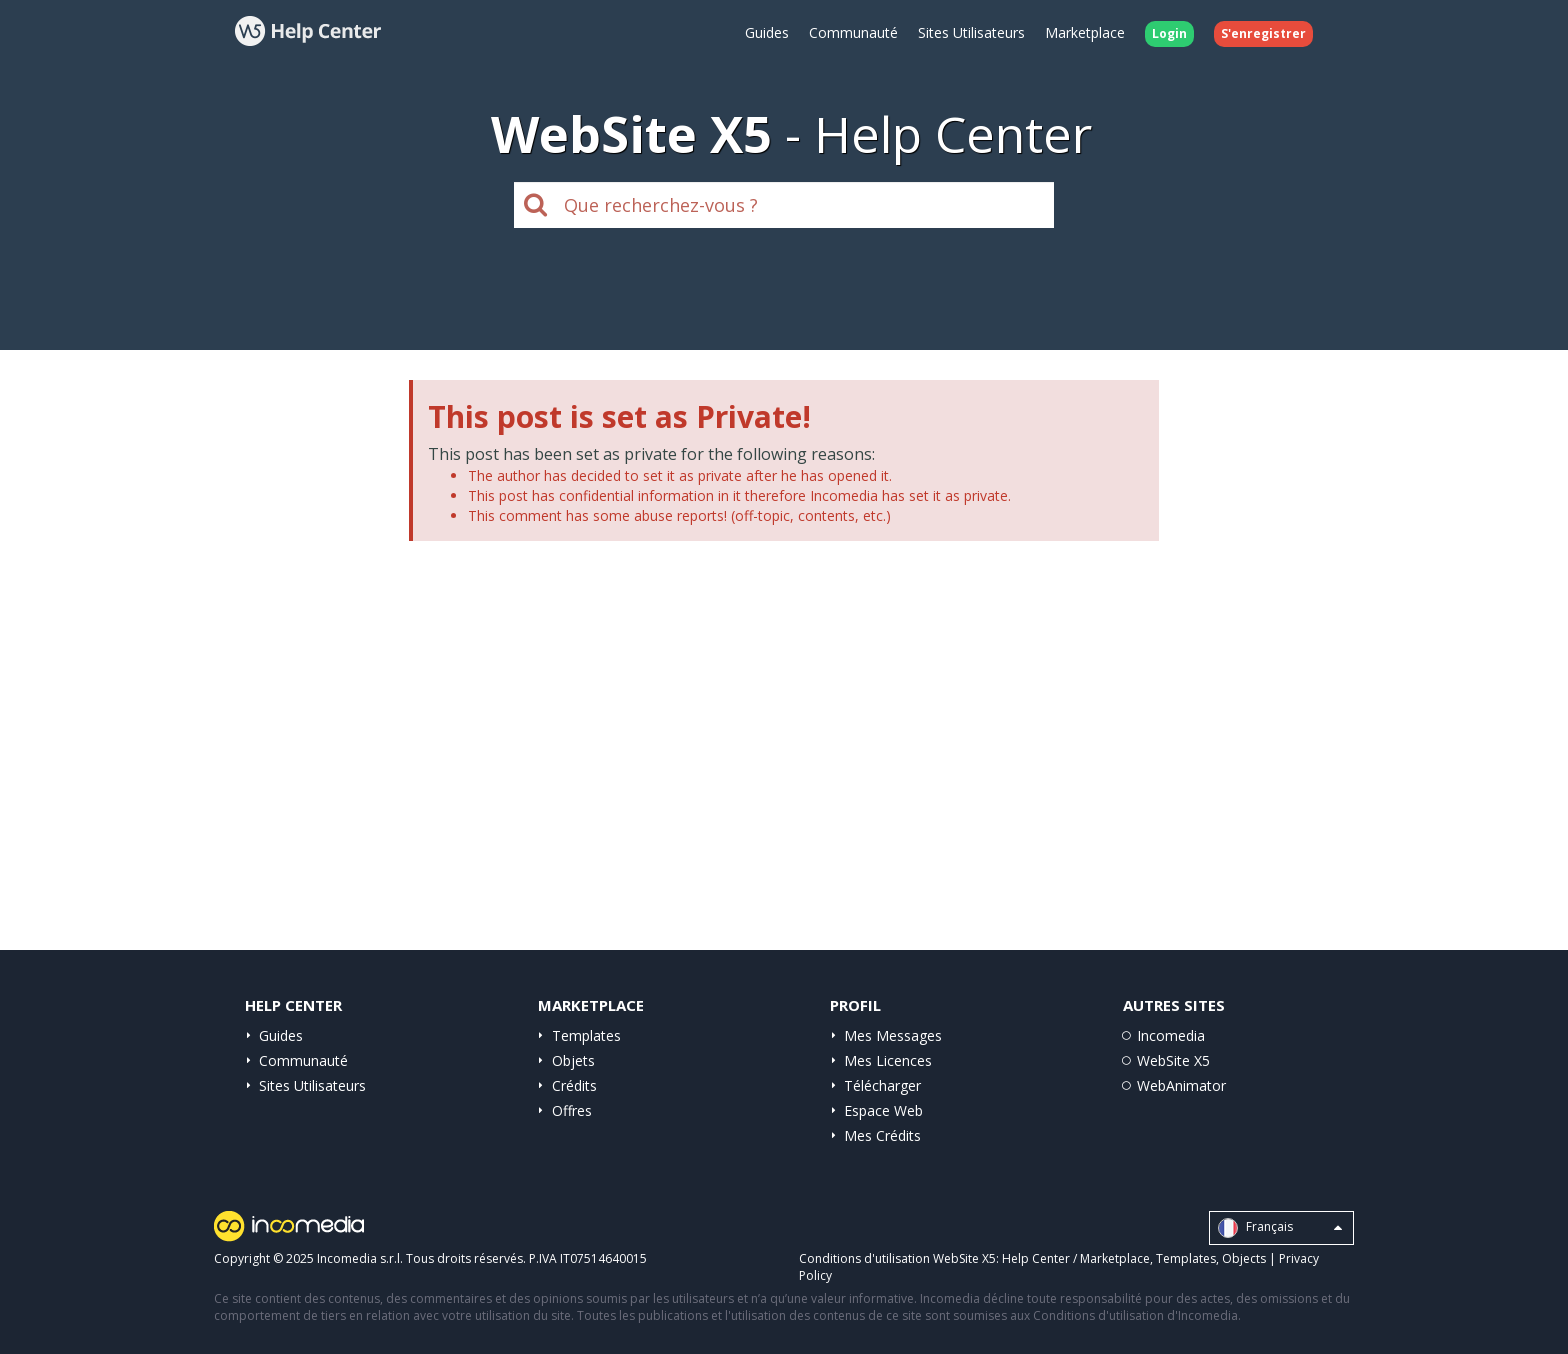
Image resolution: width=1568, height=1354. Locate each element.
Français (1280, 1228)
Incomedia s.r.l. (360, 1258)
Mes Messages (893, 1035)
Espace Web (883, 1110)
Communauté (853, 32)
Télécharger (882, 1085)
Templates (586, 1035)
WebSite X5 (1173, 1060)
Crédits (574, 1085)
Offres (572, 1110)
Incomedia (1171, 1035)
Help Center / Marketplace (1076, 1258)
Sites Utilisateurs (971, 32)
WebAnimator (1181, 1085)
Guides (767, 32)
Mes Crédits (882, 1135)
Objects (1244, 1258)
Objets (573, 1060)
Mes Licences (888, 1060)
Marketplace (1085, 32)
